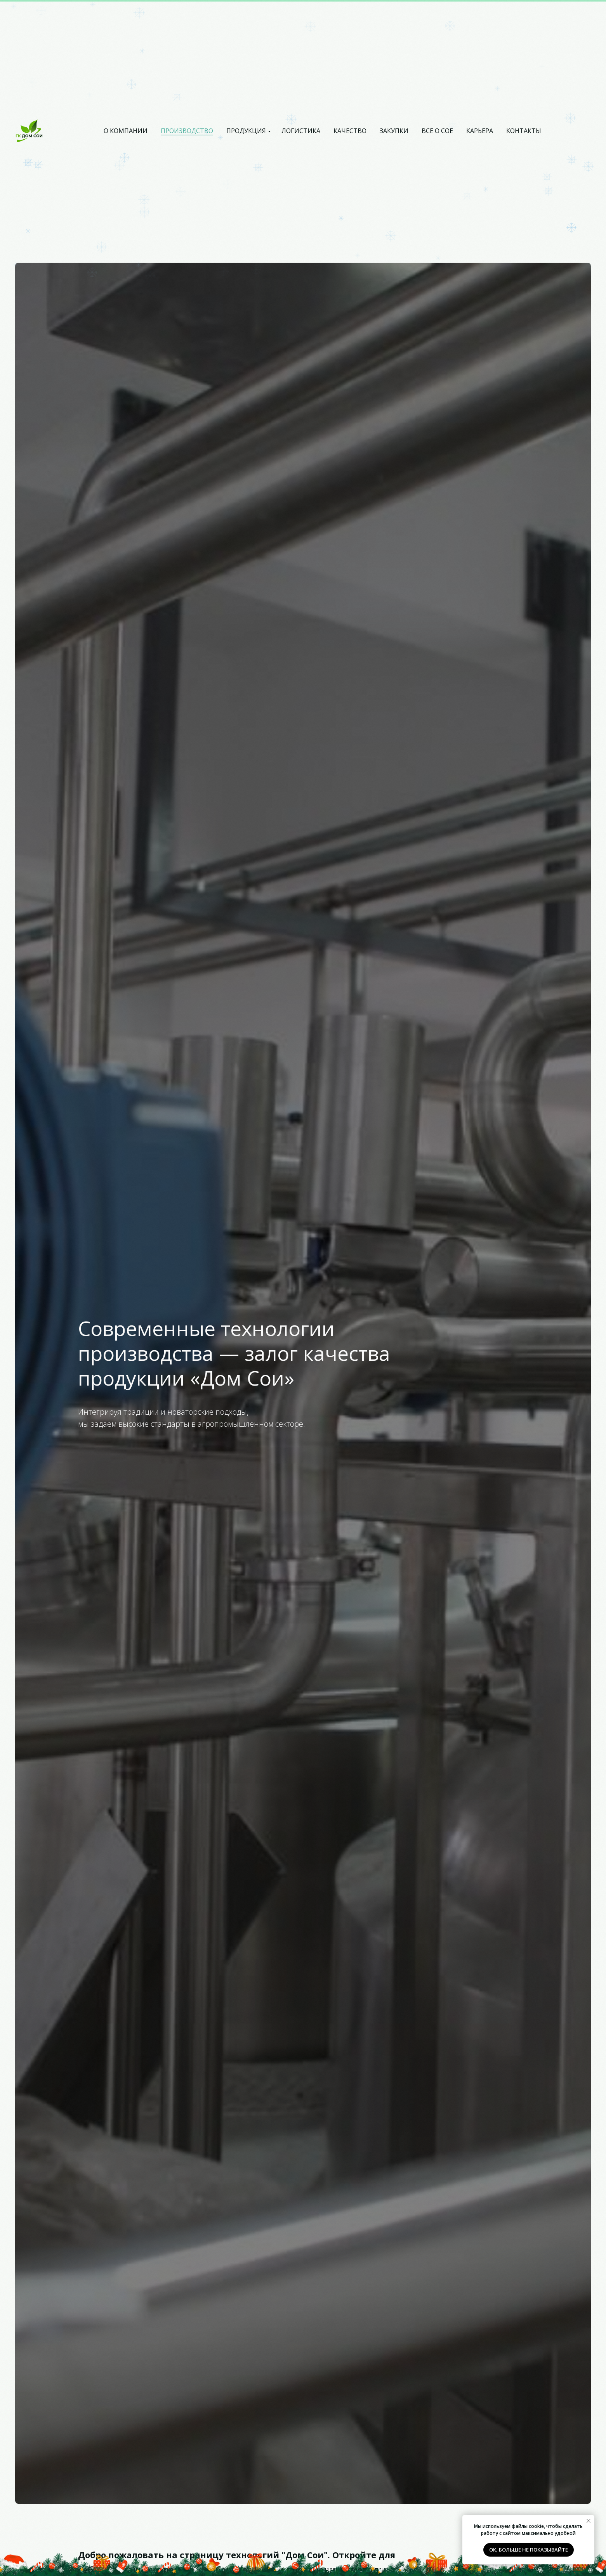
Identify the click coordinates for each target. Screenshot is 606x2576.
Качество (349, 130)
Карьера (479, 130)
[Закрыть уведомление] (588, 2521)
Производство (187, 130)
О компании (126, 130)
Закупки (394, 130)
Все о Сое (437, 130)
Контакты (523, 130)
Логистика (300, 130)
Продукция (246, 130)
